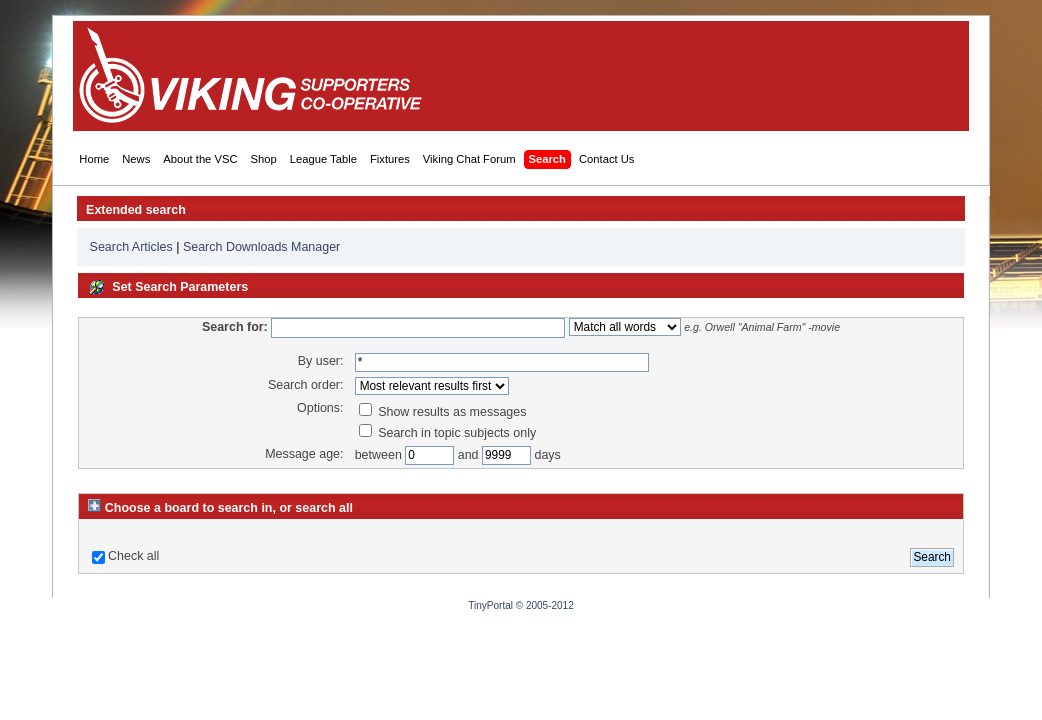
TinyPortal (490, 605)
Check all (133, 556)
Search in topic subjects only (448, 433)
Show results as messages (443, 412)
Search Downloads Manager (261, 247)
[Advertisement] (595, 76)
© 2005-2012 (545, 605)
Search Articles (131, 247)
